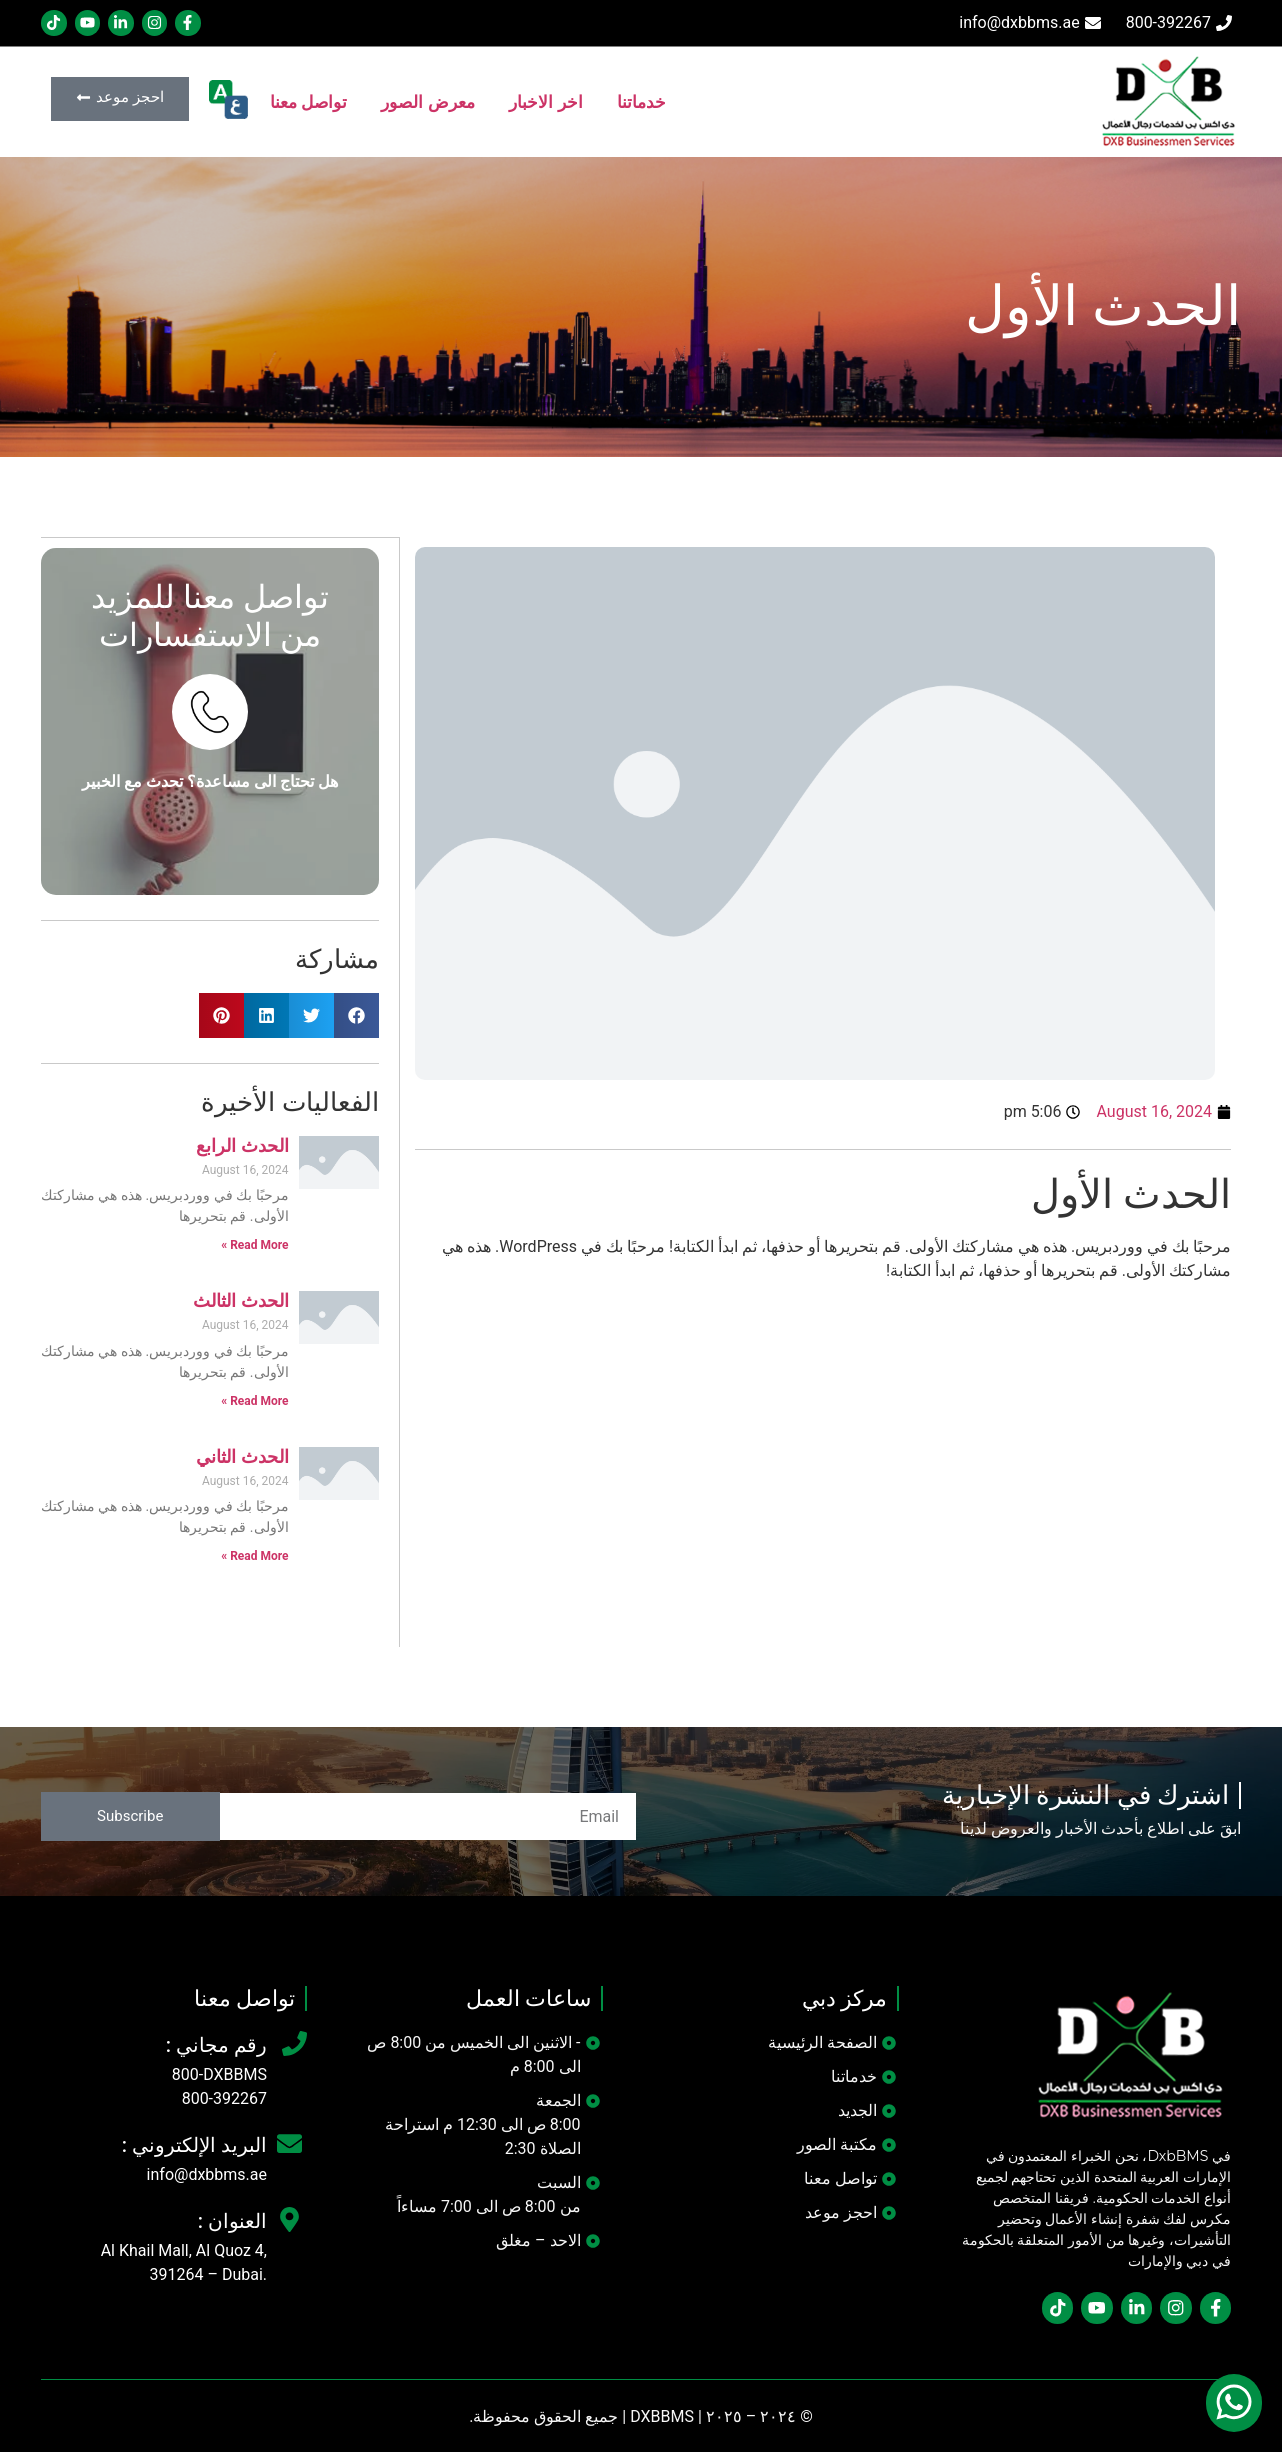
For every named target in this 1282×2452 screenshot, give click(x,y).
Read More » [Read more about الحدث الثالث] (254, 1400)
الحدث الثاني (242, 1456)
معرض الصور (428, 102)
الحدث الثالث (241, 1300)
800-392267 (224, 2097)
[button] (356, 1014)
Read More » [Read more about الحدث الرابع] (254, 1244)
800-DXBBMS (219, 2073)
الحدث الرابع (242, 1145)
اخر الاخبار (546, 102)
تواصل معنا (309, 102)
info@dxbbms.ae (207, 2173)
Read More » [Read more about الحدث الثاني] (254, 1555)
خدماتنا (641, 102)
